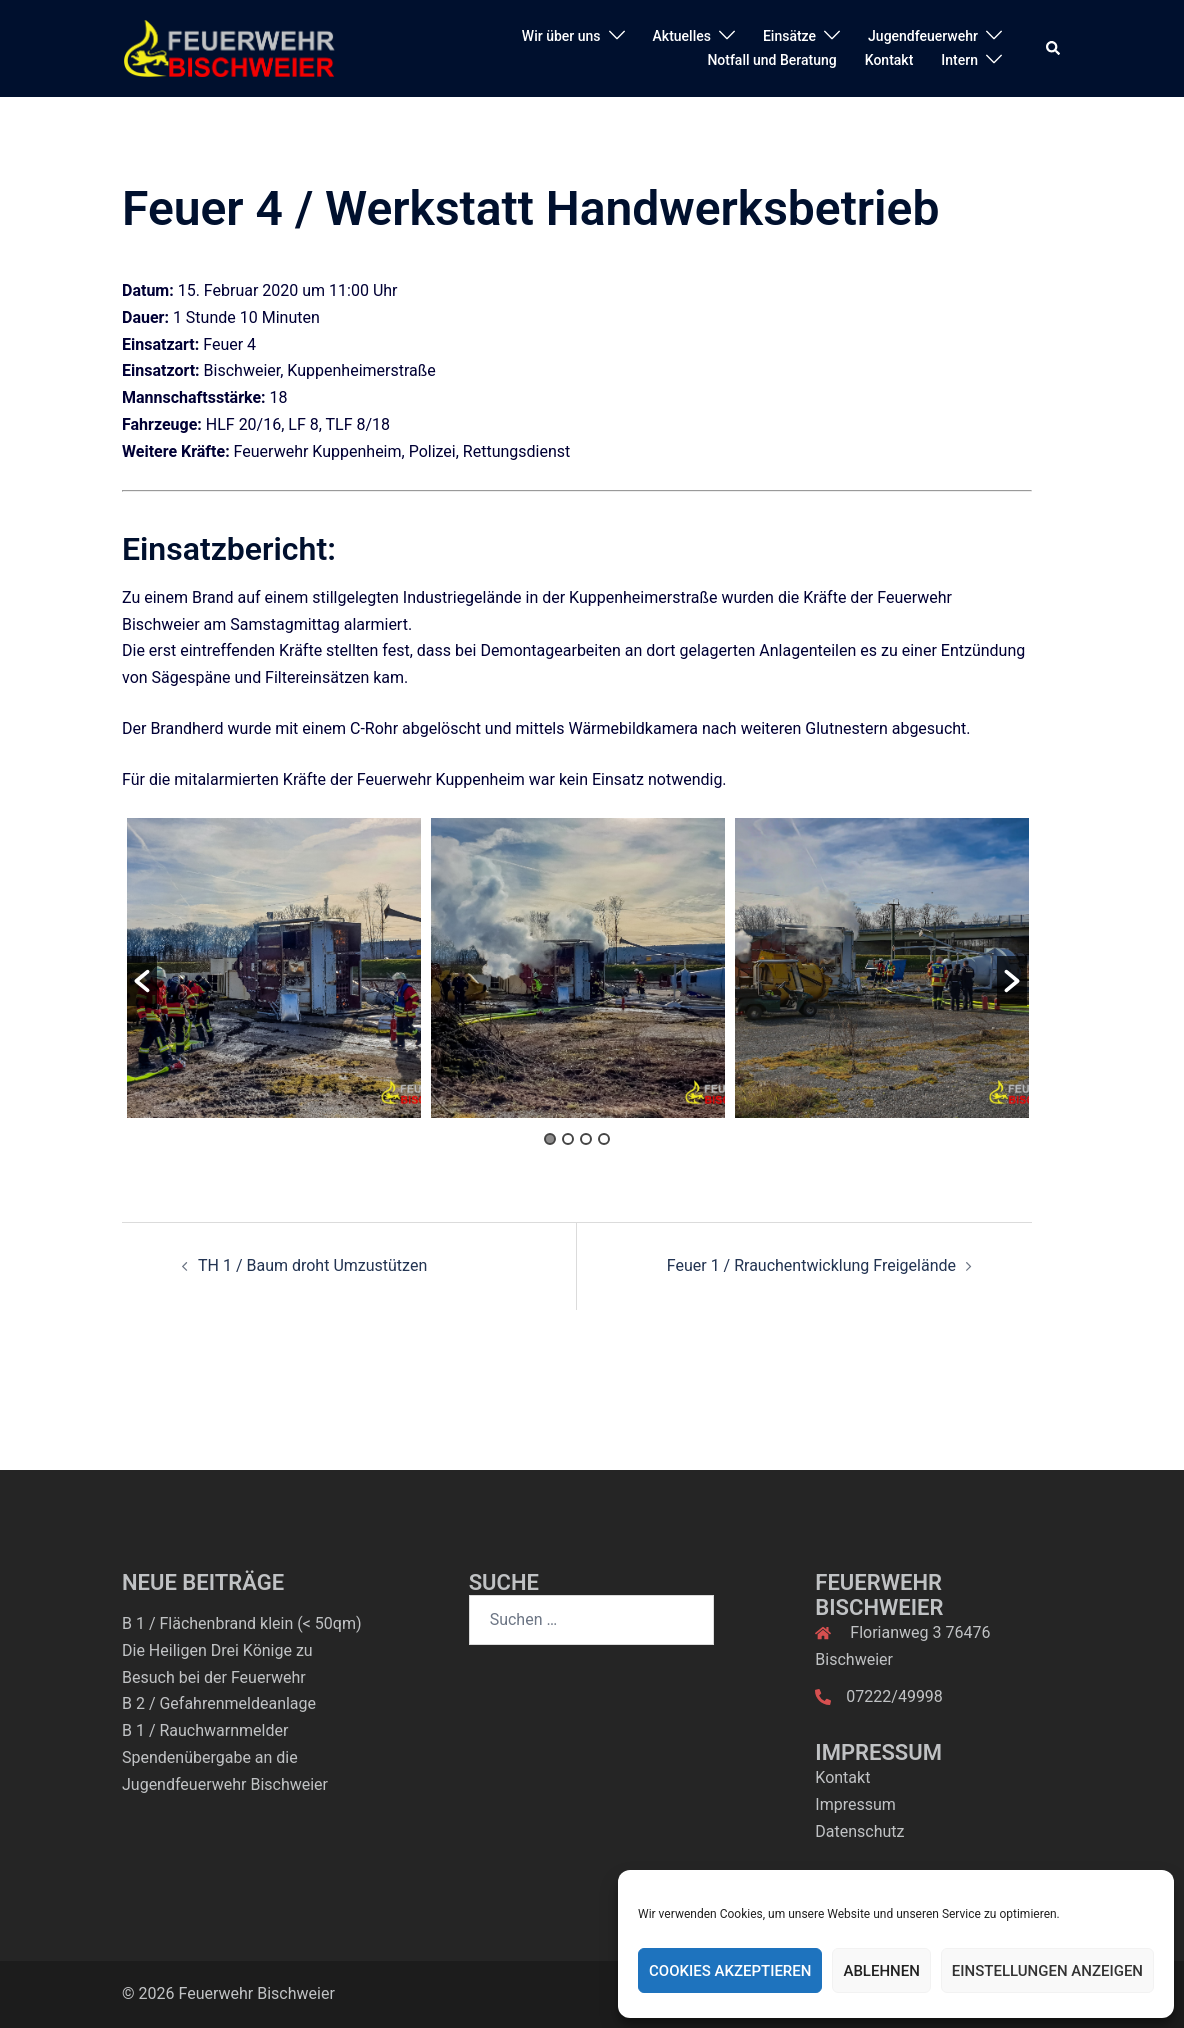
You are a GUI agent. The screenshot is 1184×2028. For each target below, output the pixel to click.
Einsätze (789, 36)
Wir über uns (561, 36)
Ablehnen (881, 1971)
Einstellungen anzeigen (1047, 1971)
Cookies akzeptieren (730, 1971)
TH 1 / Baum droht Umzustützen (312, 1265)
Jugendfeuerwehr (923, 36)
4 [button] (604, 1139)
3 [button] (586, 1139)
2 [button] (568, 1139)
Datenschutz (859, 1831)
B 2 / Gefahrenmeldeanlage (219, 1703)
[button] (1054, 48)
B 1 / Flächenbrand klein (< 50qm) (241, 1623)
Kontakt (889, 60)
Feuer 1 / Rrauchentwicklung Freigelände (811, 1265)
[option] (274, 968)
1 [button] (550, 1139)
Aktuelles (682, 36)
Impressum (855, 1804)
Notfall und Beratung (771, 60)
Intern (959, 60)
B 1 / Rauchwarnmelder (205, 1730)
